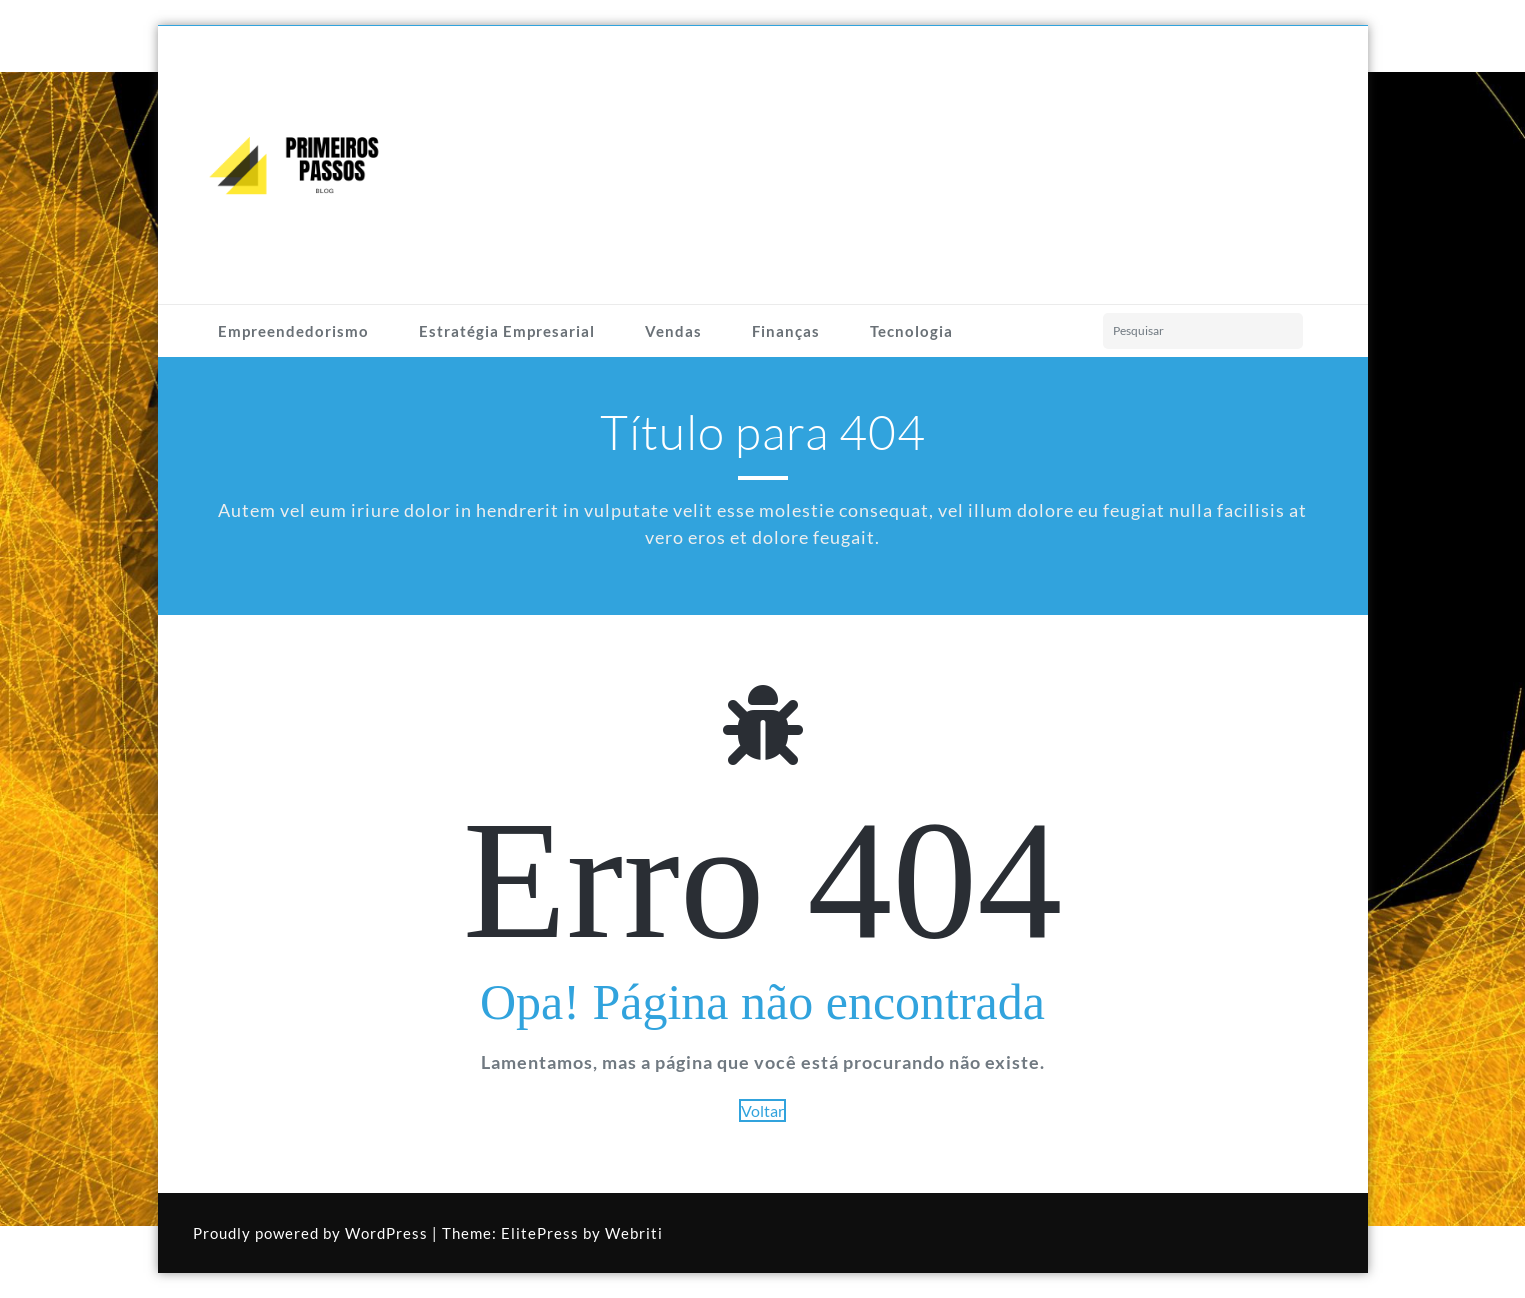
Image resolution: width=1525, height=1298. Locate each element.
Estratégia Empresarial (507, 331)
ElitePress (540, 1233)
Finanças (786, 331)
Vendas (673, 331)
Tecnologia (911, 331)
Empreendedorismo (293, 331)
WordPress (386, 1233)
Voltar (762, 1110)
